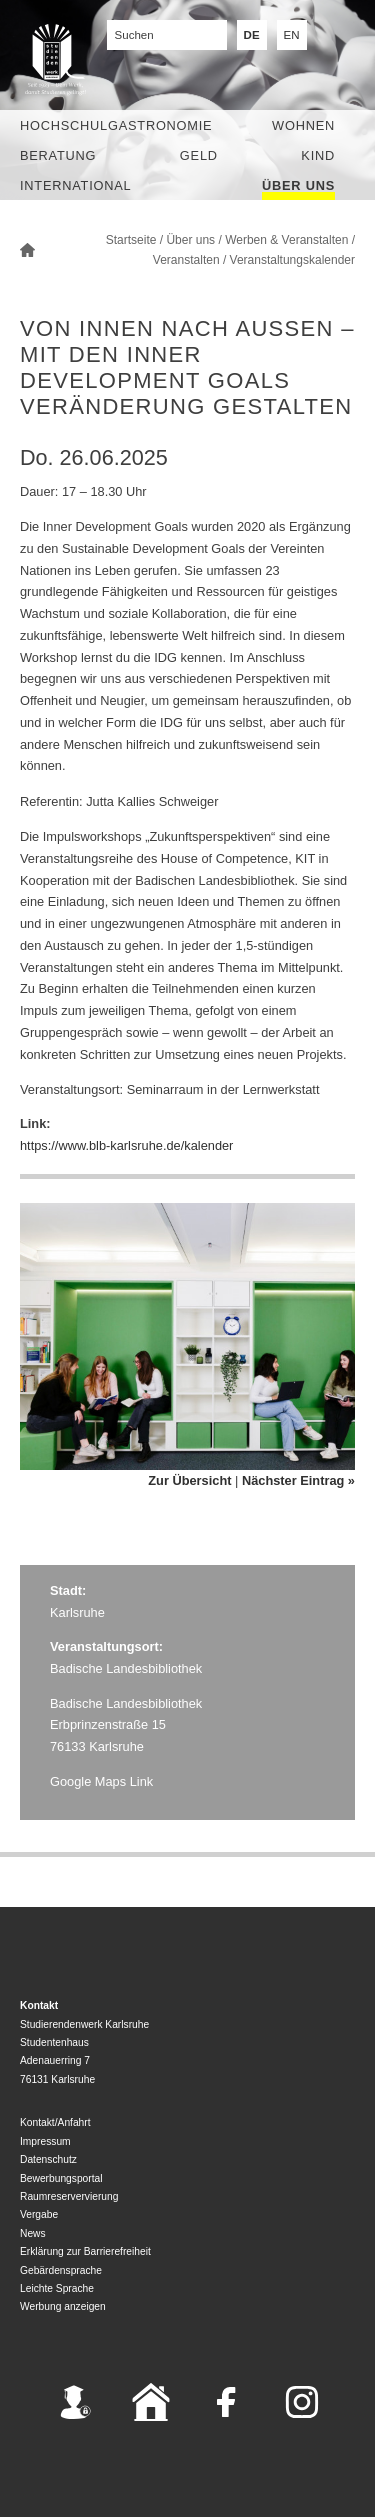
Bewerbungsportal (61, 2178)
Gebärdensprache (61, 2270)
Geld (199, 155)
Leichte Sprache (57, 2288)
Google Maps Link (101, 1781)
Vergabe (39, 2214)
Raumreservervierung (69, 2196)
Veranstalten (186, 260)
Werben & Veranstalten (286, 240)
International (75, 185)
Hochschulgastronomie (116, 125)
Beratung (58, 155)
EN (292, 35)
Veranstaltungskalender (292, 260)
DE (252, 35)
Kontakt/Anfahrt (55, 2122)
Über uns (298, 185)
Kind (318, 155)
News (33, 2233)
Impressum (45, 2141)
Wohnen (303, 125)
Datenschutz (48, 2159)
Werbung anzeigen (63, 2306)
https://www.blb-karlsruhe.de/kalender (126, 1145)
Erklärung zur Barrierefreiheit (85, 2251)
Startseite (131, 240)
